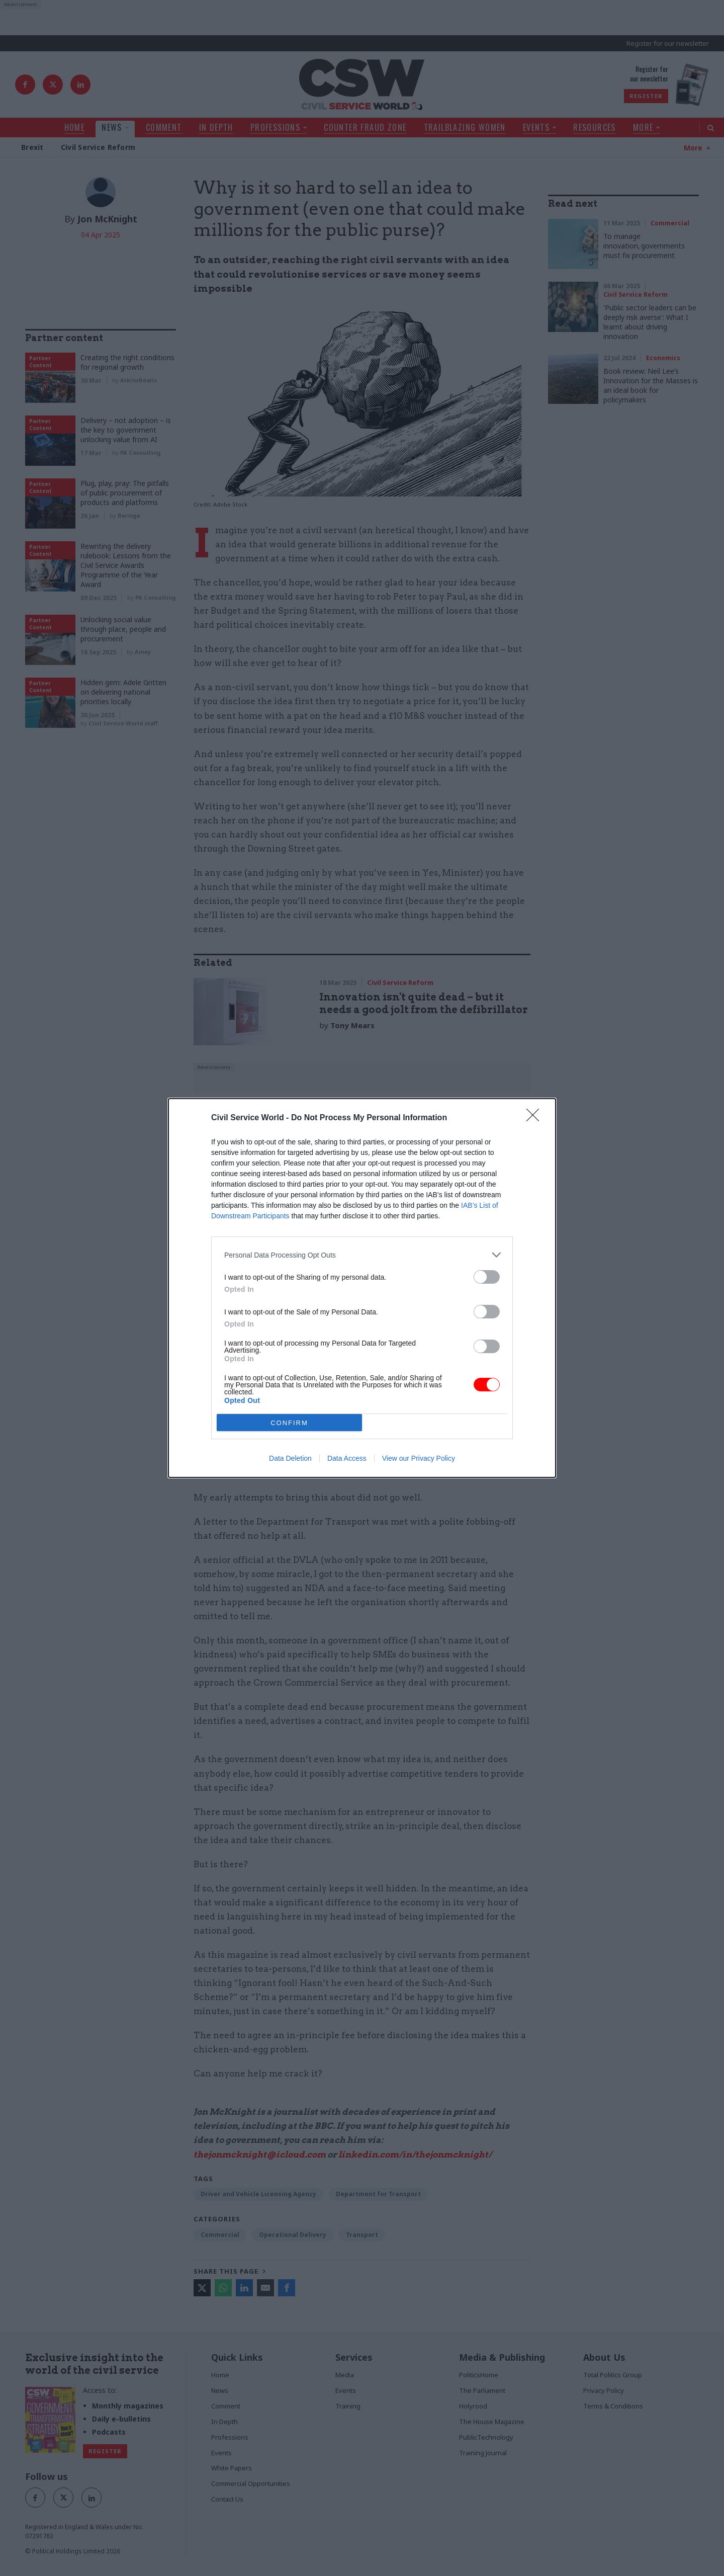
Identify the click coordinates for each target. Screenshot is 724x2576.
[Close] (536, 1118)
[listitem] (362, 1255)
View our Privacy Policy (418, 1458)
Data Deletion (290, 1458)
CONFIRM (289, 1423)
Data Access (347, 1458)
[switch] (487, 1277)
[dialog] (362, 1288)
